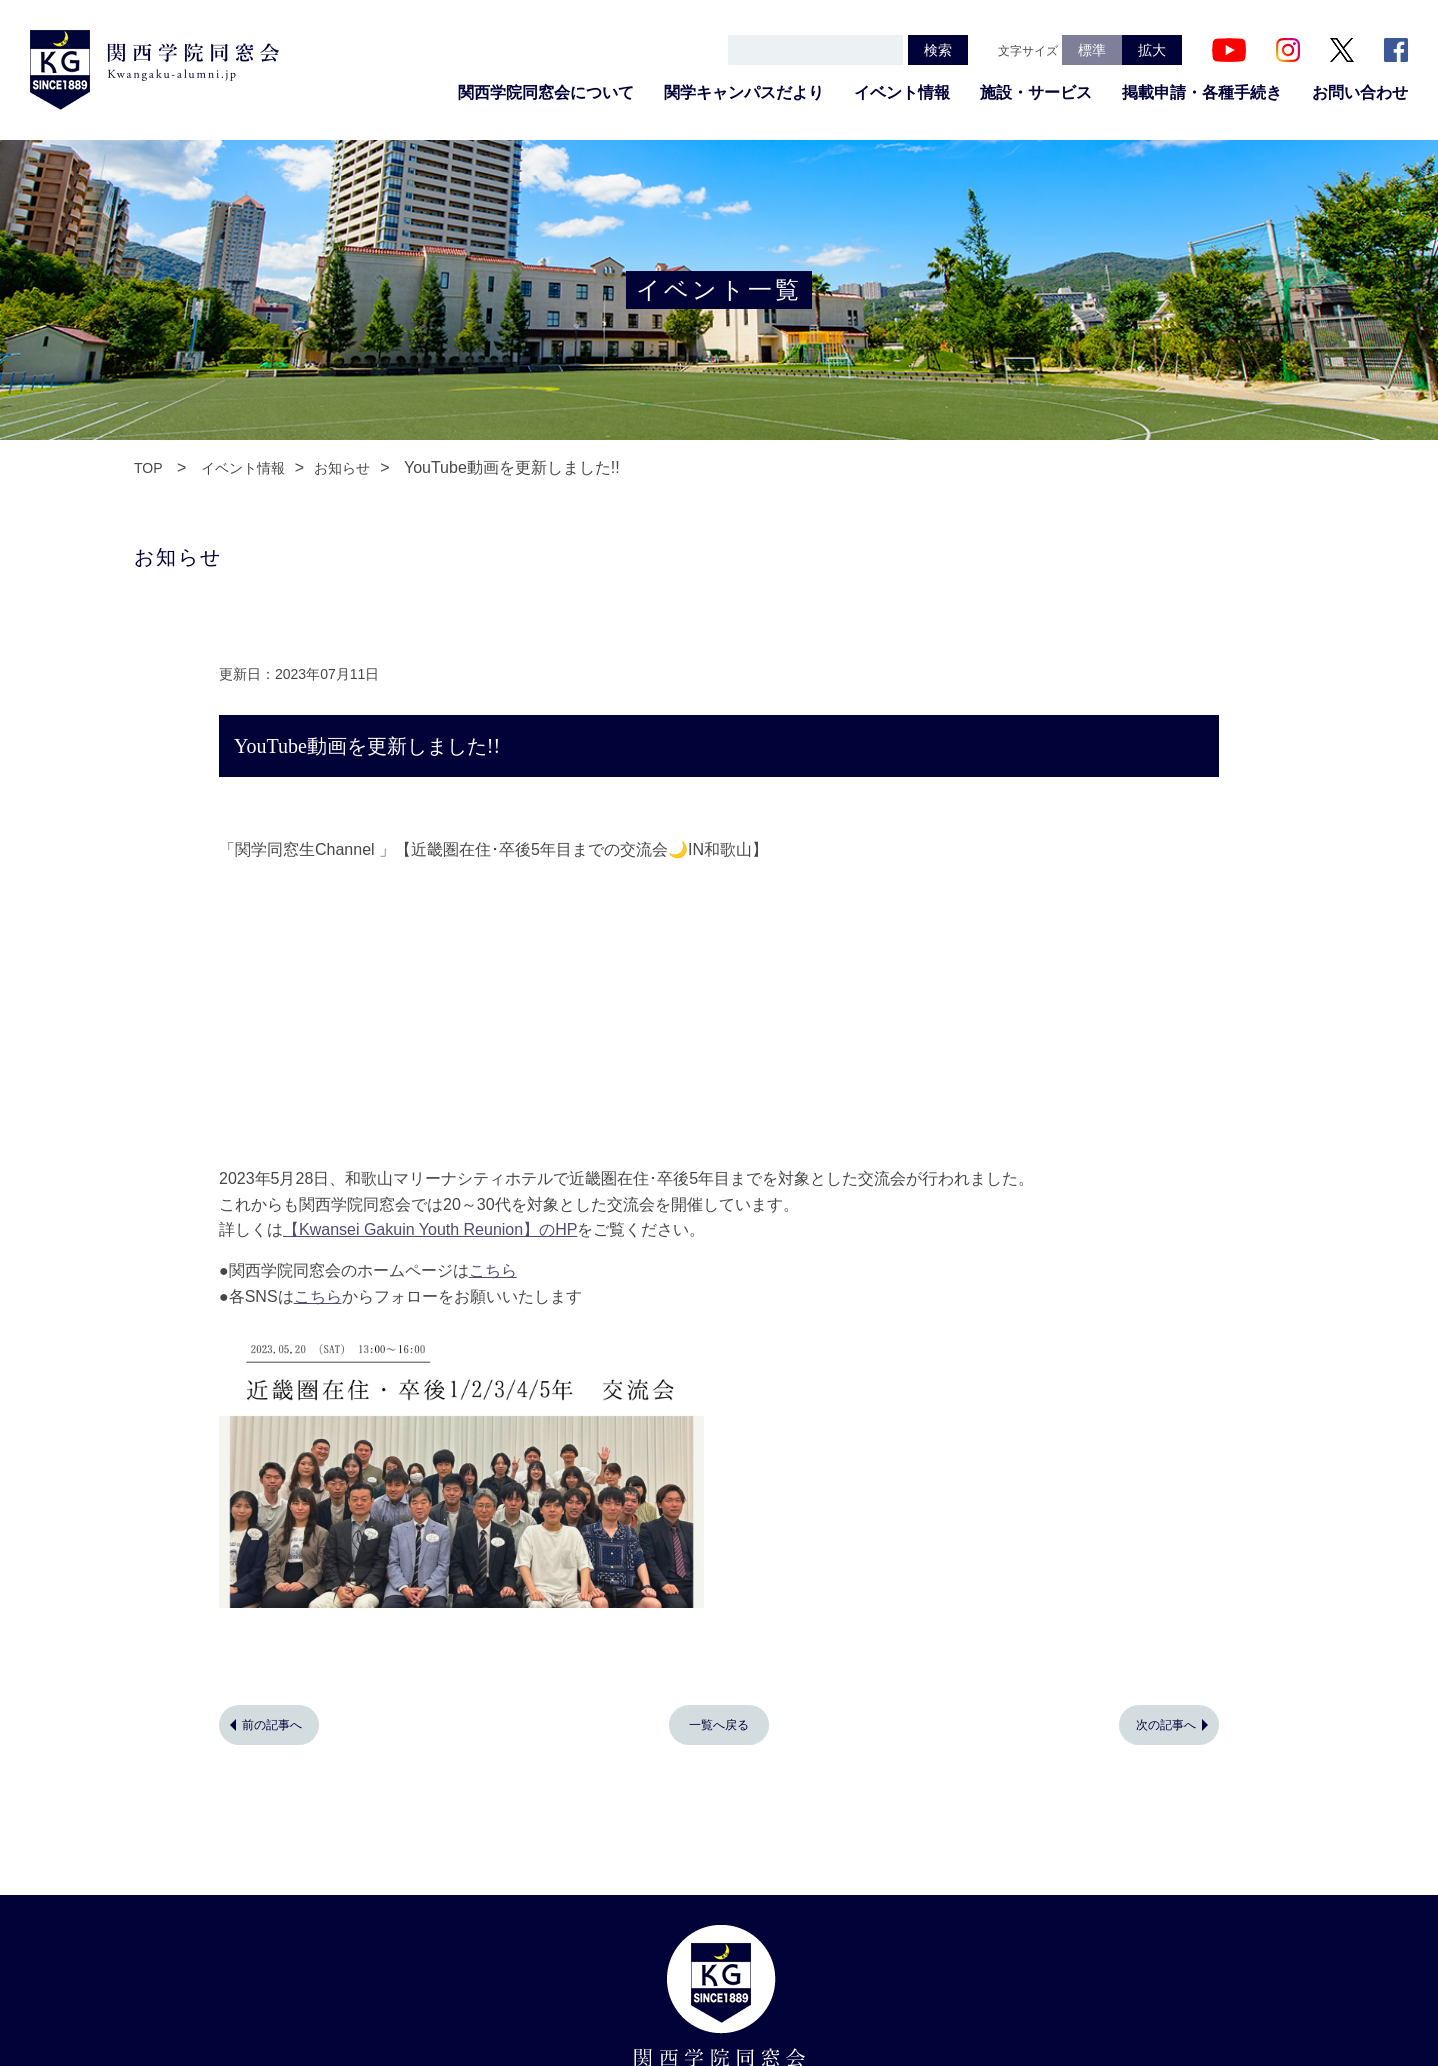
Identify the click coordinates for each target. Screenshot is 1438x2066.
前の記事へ (272, 1725)
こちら (493, 1270)
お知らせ (342, 468)
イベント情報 (902, 92)
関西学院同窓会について (546, 92)
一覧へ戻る (719, 1725)
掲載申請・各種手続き (1202, 92)
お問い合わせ (1360, 92)
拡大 (1152, 50)
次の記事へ (1166, 1725)
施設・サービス (1036, 92)
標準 (1092, 50)
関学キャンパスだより (744, 92)
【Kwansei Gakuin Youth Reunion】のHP (430, 1229)
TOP (148, 468)
